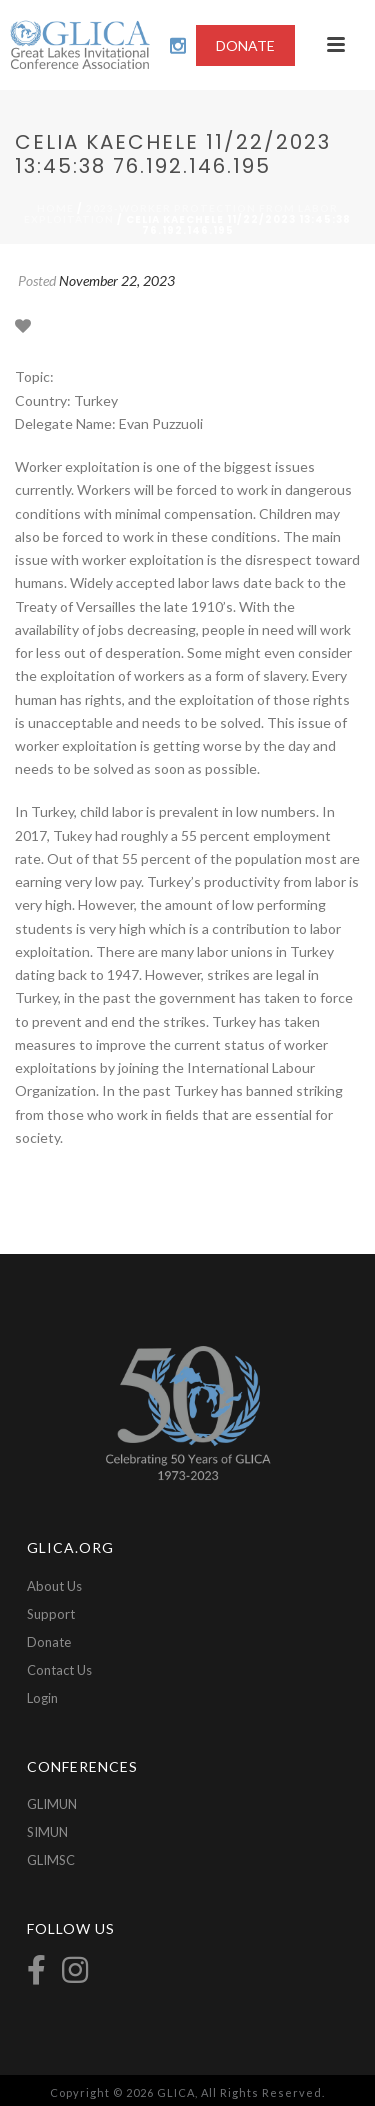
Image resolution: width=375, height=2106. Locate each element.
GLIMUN (52, 1804)
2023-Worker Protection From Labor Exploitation (181, 213)
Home (55, 208)
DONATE (245, 45)
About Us (54, 1586)
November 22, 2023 (117, 280)
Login (42, 1698)
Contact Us (59, 1670)
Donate (49, 1642)
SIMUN (47, 1832)
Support (51, 1614)
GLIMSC (51, 1860)
